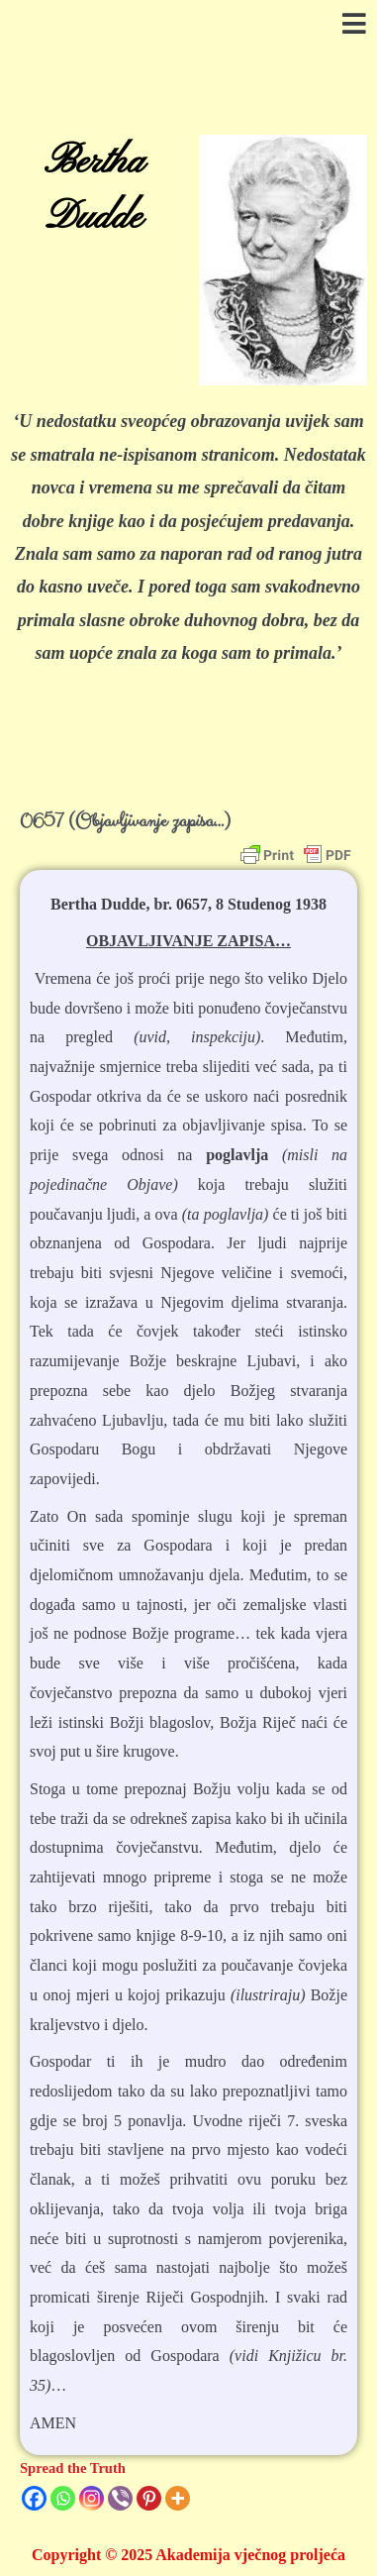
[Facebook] (34, 2498)
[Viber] (120, 2498)
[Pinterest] (149, 2498)
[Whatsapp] (62, 2498)
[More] (177, 2498)
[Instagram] (91, 2498)
